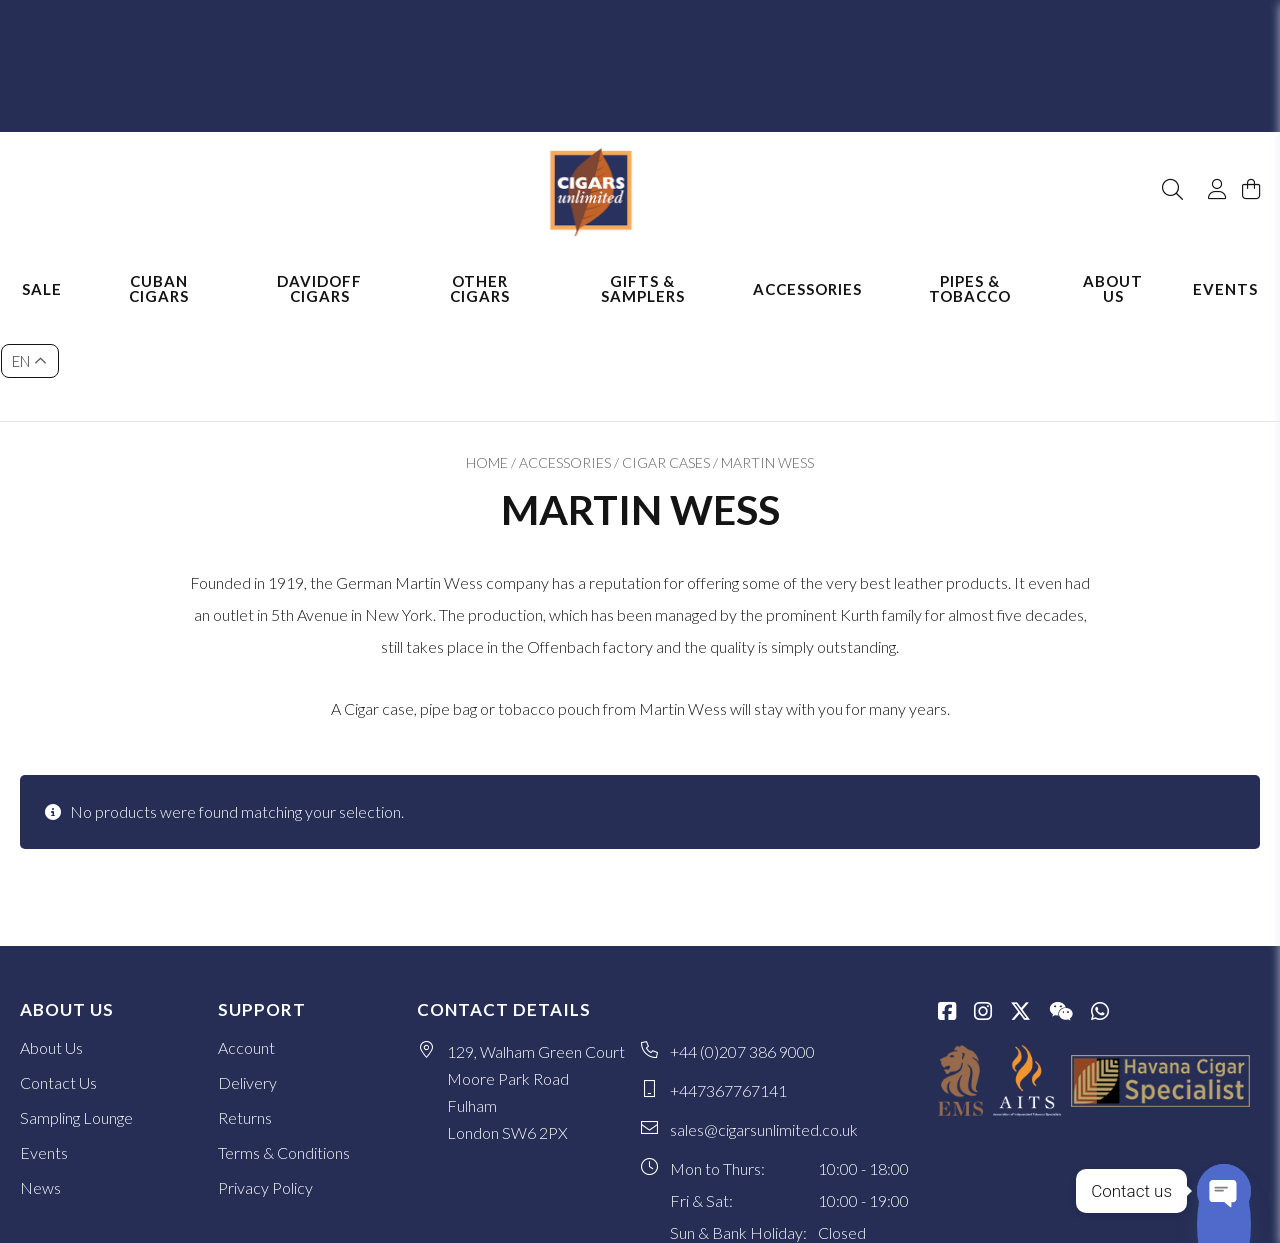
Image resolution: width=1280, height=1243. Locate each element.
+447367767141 (728, 977)
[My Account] (1208, 138)
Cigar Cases (666, 349)
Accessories (807, 268)
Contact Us (58, 969)
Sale (42, 268)
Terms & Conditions (284, 1039)
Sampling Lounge (76, 1004)
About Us (1113, 267)
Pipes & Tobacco (970, 267)
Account (246, 934)
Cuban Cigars (159, 267)
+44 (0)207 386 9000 (742, 938)
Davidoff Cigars (319, 267)
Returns (245, 1004)
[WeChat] (1061, 900)
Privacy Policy (265, 1074)
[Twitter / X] (1020, 900)
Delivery (247, 969)
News (40, 1074)
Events (1225, 268)
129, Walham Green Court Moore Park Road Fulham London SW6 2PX (536, 979)
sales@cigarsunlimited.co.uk (764, 1016)
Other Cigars (480, 267)
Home (487, 349)
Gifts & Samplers (643, 267)
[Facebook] (947, 900)
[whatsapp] (1100, 900)
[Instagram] (983, 900)
